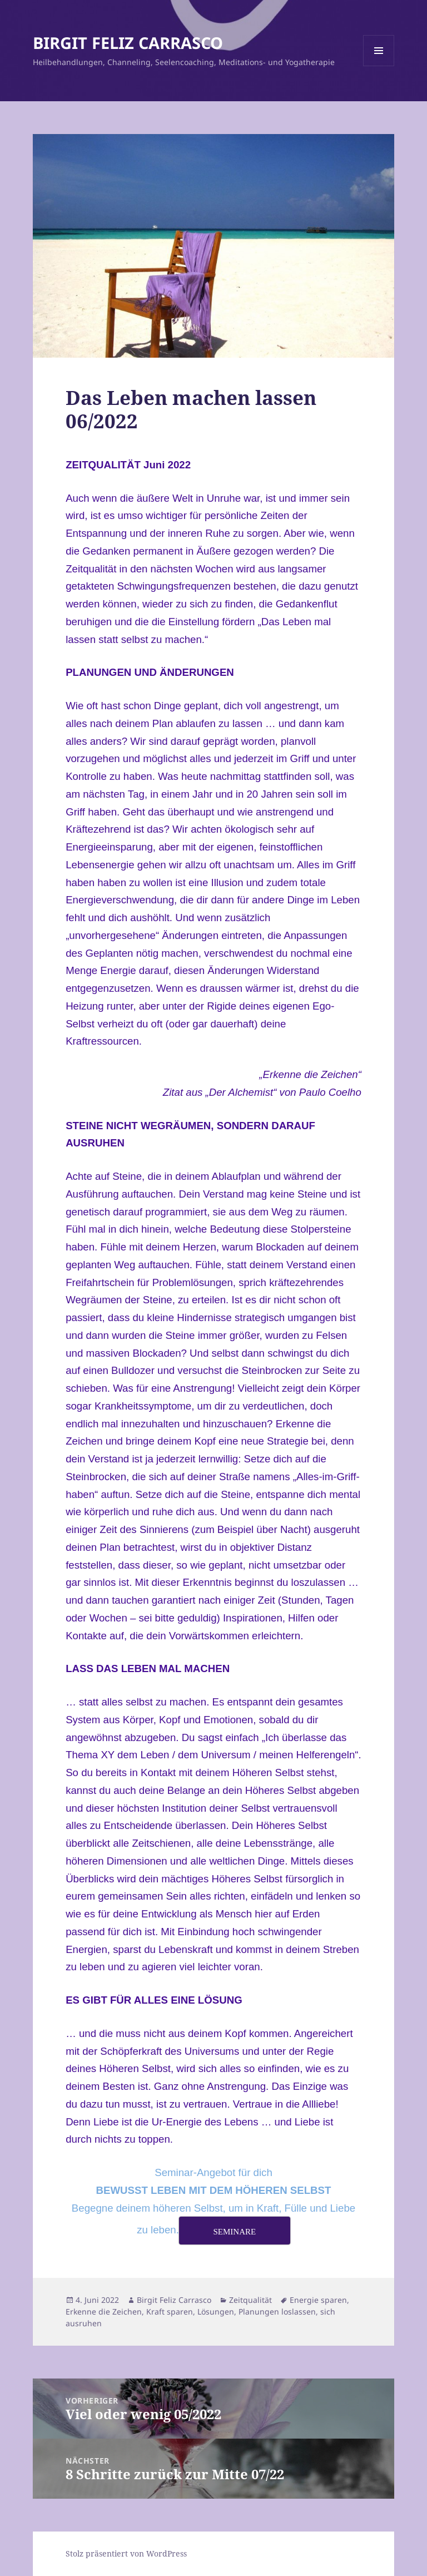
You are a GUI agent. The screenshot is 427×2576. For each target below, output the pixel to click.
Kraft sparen (169, 2311)
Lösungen (215, 2311)
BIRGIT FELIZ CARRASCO (128, 42)
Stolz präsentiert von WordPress (126, 2553)
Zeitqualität (250, 2300)
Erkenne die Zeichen (104, 2311)
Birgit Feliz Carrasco (174, 2300)
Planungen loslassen (277, 2311)
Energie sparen (318, 2300)
